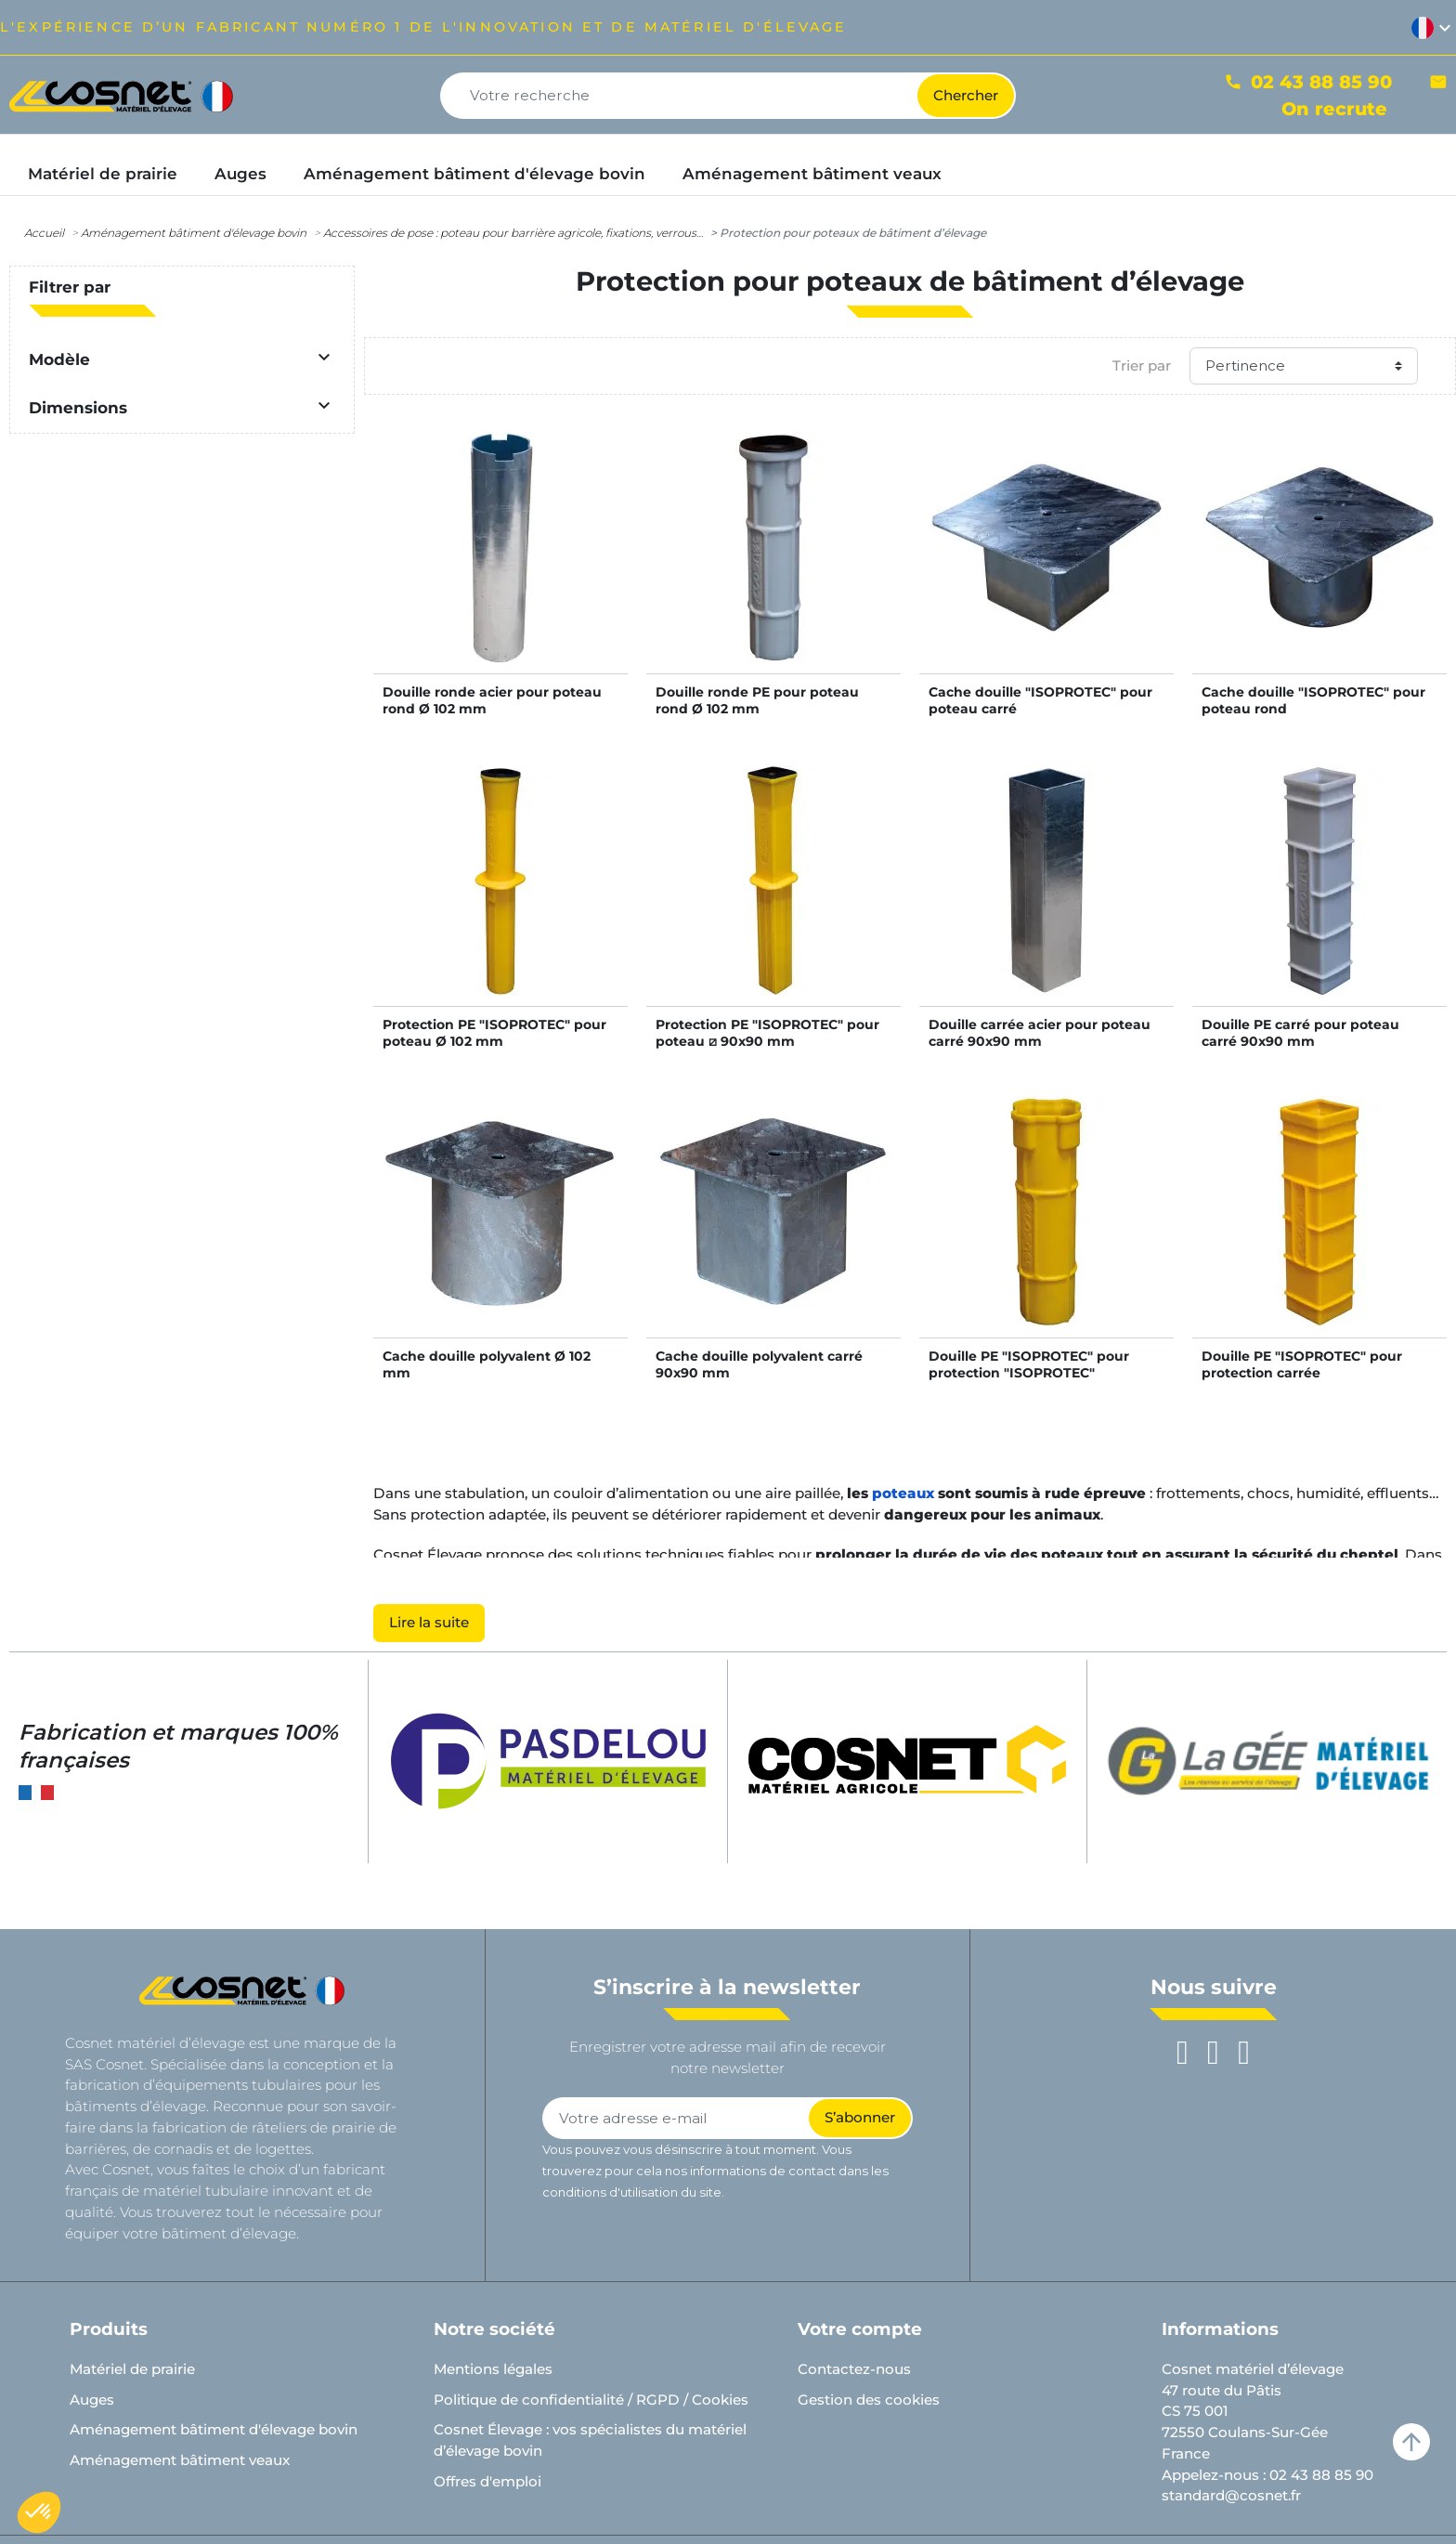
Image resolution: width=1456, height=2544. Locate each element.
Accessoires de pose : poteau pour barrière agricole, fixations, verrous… (513, 233)
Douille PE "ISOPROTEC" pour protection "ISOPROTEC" (1029, 1364)
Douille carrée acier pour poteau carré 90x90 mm (1039, 1033)
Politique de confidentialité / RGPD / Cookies (591, 2399)
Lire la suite (429, 1622)
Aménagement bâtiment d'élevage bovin (193, 233)
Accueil (44, 233)
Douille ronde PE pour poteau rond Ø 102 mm (757, 700)
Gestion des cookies (869, 2399)
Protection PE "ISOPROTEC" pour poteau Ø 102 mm (494, 1033)
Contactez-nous (854, 2369)
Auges (92, 2399)
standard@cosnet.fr (1231, 2495)
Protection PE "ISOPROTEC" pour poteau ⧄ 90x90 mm (767, 1033)
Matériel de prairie (132, 2369)
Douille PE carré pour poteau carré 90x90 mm (1300, 1033)
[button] (39, 2512)
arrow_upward (1411, 2442)
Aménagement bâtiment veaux (180, 2460)
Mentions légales (493, 2369)
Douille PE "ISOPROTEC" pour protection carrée (1302, 1364)
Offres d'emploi (487, 2481)
